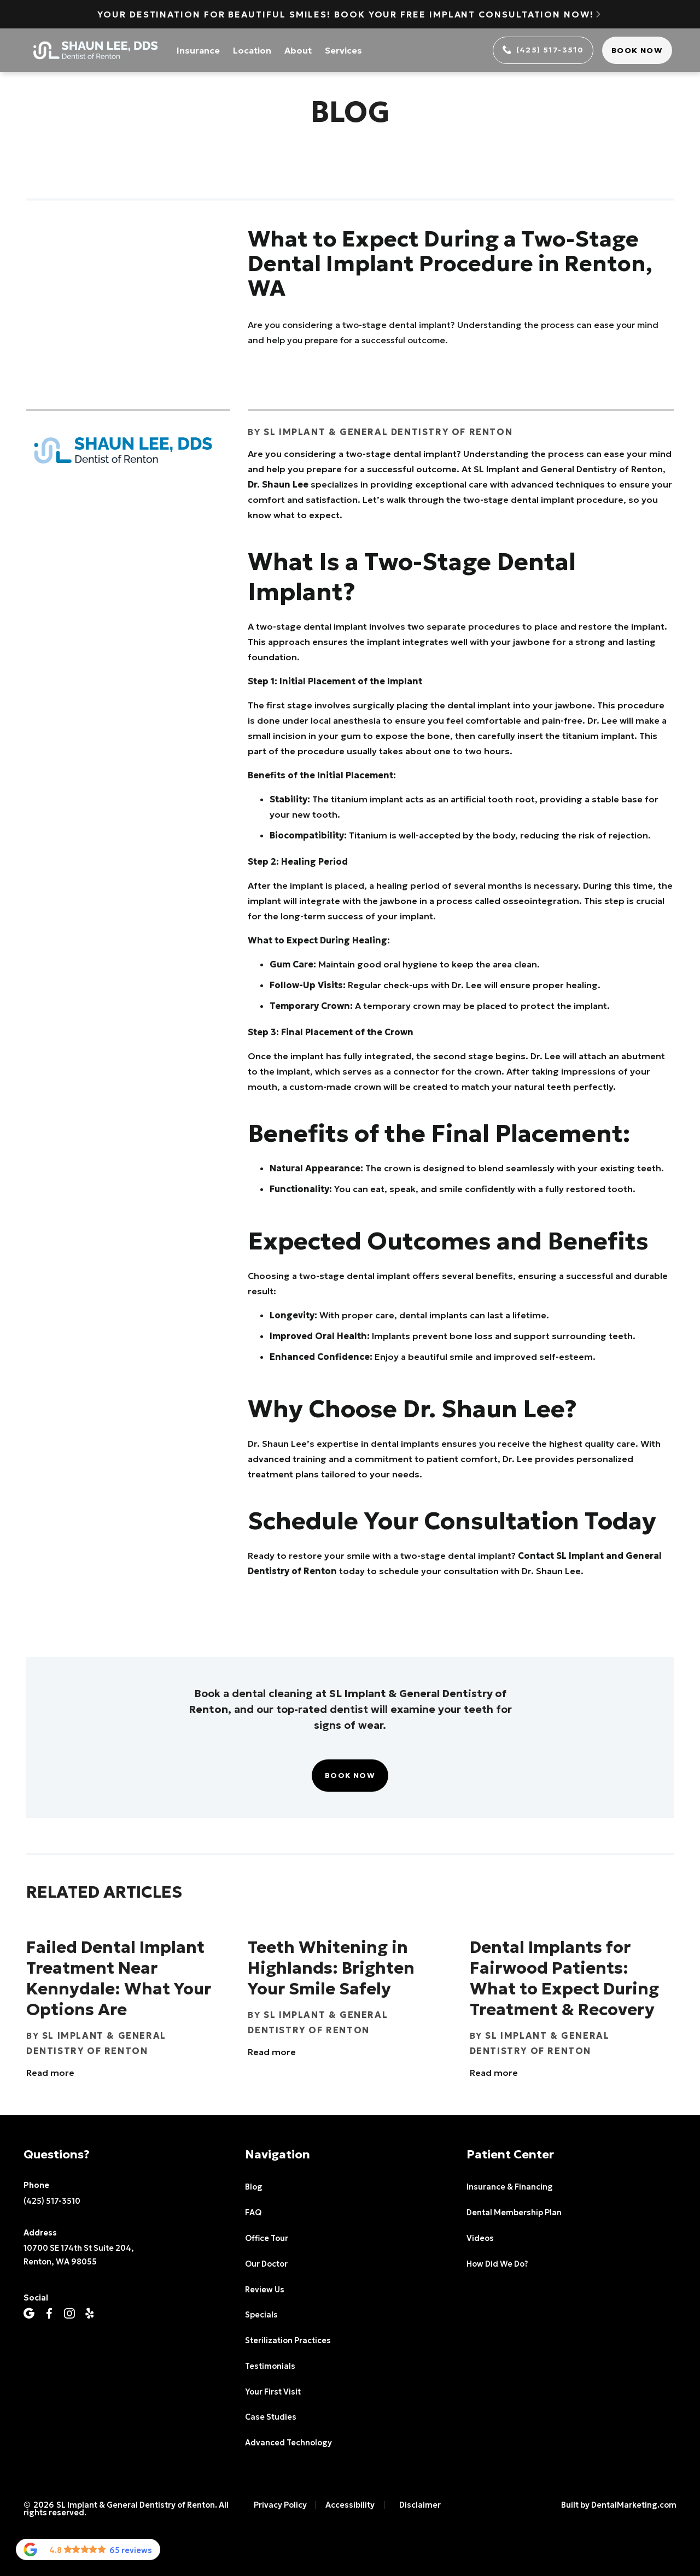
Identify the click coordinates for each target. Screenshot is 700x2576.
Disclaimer (420, 2505)
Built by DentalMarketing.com (618, 2505)
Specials (261, 2315)
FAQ (253, 2212)
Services (343, 50)
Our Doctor (266, 2264)
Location (252, 50)
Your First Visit (273, 2392)
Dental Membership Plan (514, 2212)
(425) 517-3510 (52, 2201)
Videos (480, 2238)
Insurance (198, 50)
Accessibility (350, 2505)
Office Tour (266, 2238)
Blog (253, 2187)
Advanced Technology (288, 2443)
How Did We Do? (497, 2264)
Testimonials (270, 2366)
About (298, 50)
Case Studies (270, 2417)
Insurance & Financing (509, 2187)
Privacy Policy (280, 2505)
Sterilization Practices (288, 2340)
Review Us (264, 2290)
